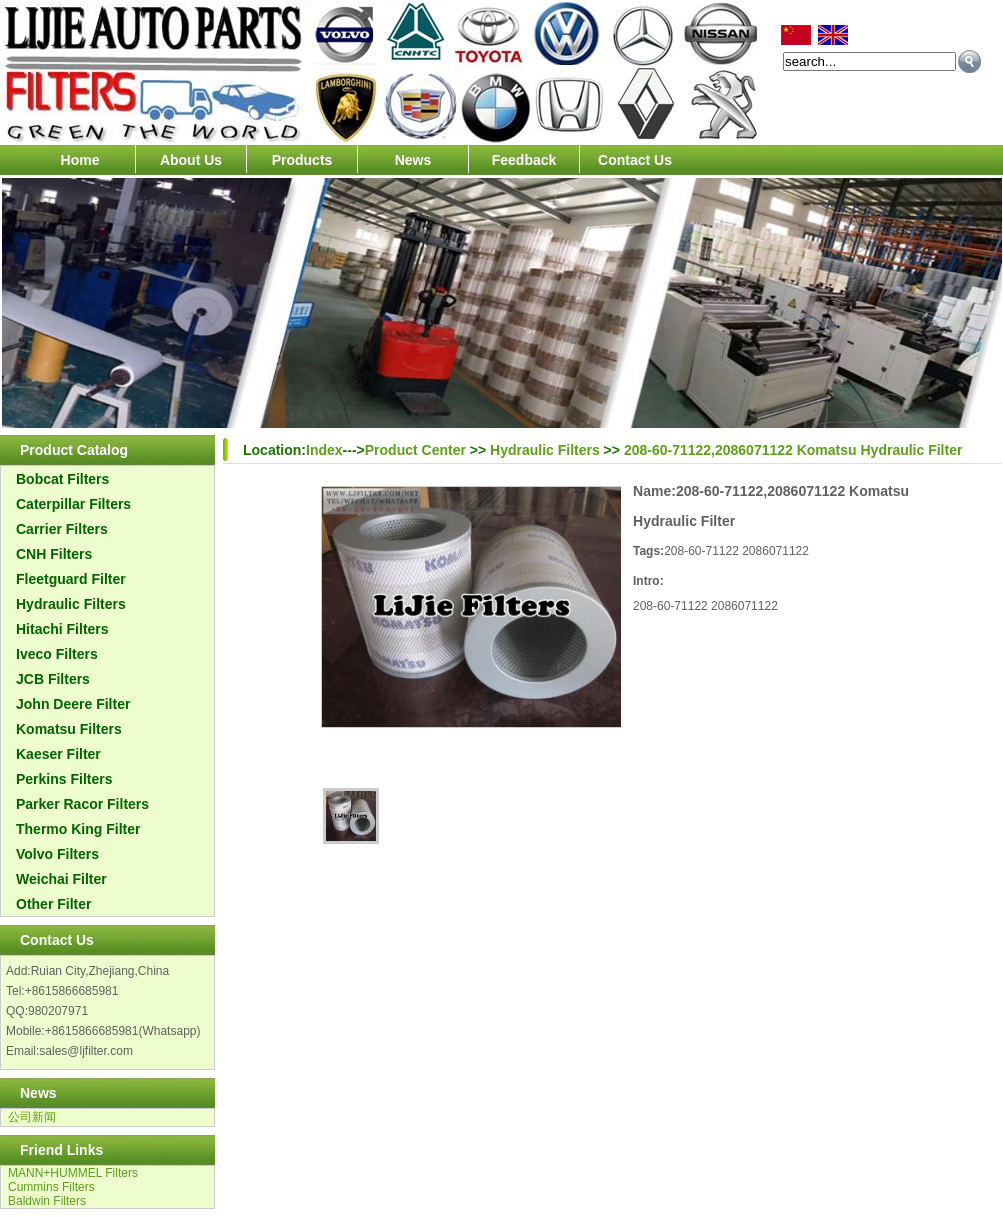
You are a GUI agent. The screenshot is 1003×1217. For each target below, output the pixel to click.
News (413, 160)
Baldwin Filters (47, 1201)
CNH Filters (54, 554)
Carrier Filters (62, 529)
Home (80, 160)
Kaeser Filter (58, 754)
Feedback (524, 160)
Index (324, 450)
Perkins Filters (64, 779)
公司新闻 (32, 1117)
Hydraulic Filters (71, 604)
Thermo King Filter (78, 829)
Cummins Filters (51, 1187)
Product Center (415, 450)
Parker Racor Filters (82, 804)
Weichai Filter (61, 879)
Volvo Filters (57, 854)
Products (302, 160)
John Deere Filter (73, 704)
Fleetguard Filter (71, 579)
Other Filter (53, 904)
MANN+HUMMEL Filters (73, 1173)
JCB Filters (53, 679)
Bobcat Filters (62, 479)
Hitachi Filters (62, 629)
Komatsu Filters (69, 729)
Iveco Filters (57, 654)
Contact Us (635, 160)
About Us (191, 160)
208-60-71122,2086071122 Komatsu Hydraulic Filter (793, 450)
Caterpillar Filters (73, 504)
